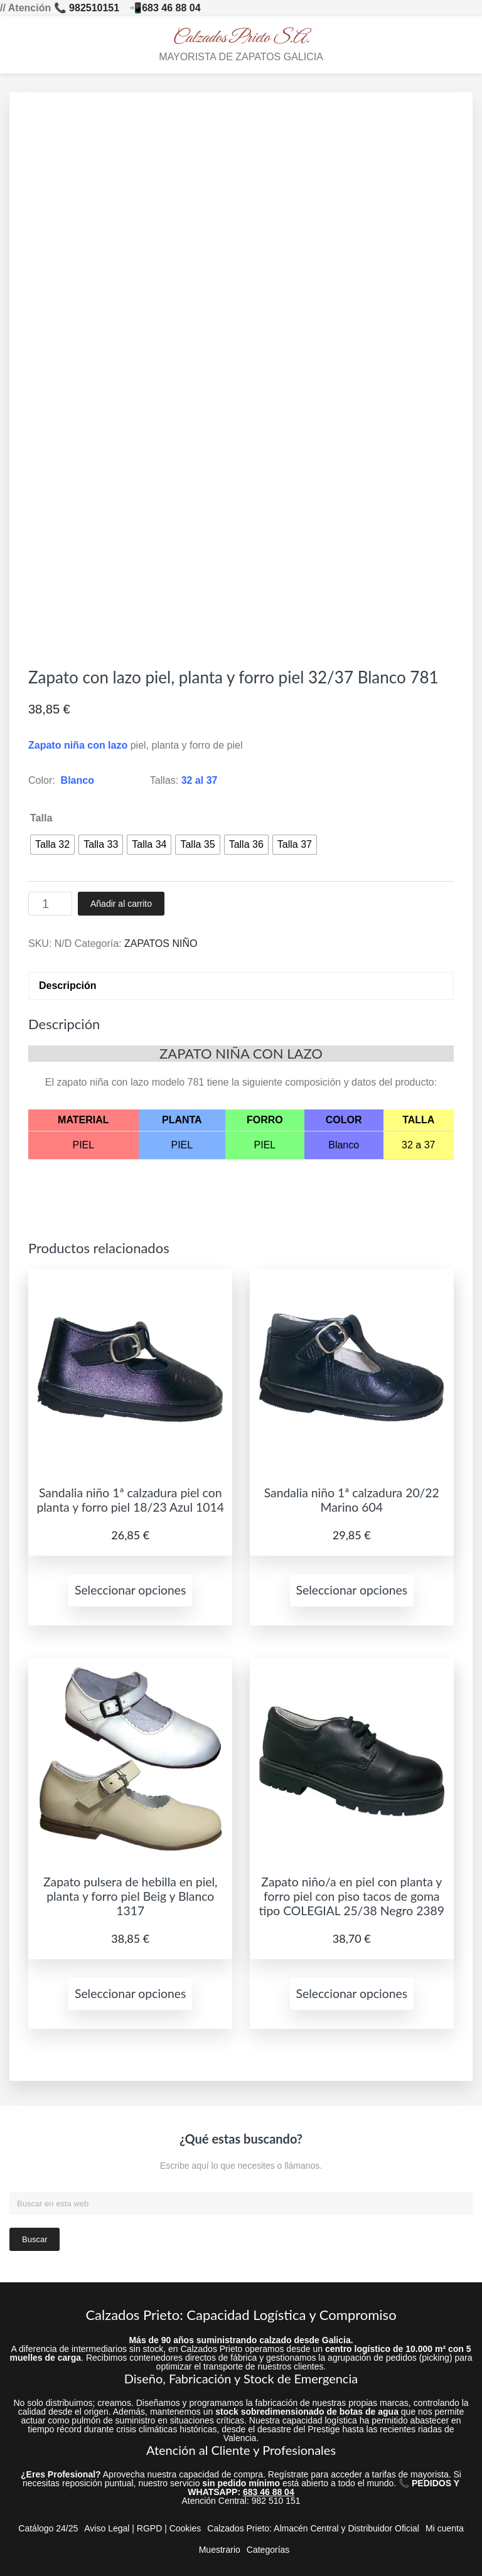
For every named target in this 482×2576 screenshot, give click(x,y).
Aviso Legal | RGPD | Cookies (142, 2528)
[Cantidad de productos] (50, 904)
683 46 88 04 (171, 8)
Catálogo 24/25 (48, 2528)
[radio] (52, 844)
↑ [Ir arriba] (469, 2525)
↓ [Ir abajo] (469, 2543)
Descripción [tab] (68, 985)
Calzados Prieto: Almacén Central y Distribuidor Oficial (313, 2528)
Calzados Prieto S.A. (241, 38)
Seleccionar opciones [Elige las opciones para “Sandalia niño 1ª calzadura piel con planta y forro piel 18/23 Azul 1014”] (130, 1590)
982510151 (94, 8)
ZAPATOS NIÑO (160, 943)
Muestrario (219, 2550)
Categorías (268, 2550)
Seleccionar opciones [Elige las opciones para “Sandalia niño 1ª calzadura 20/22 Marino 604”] (352, 1590)
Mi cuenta (445, 2528)
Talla (41, 818)
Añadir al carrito (121, 904)
